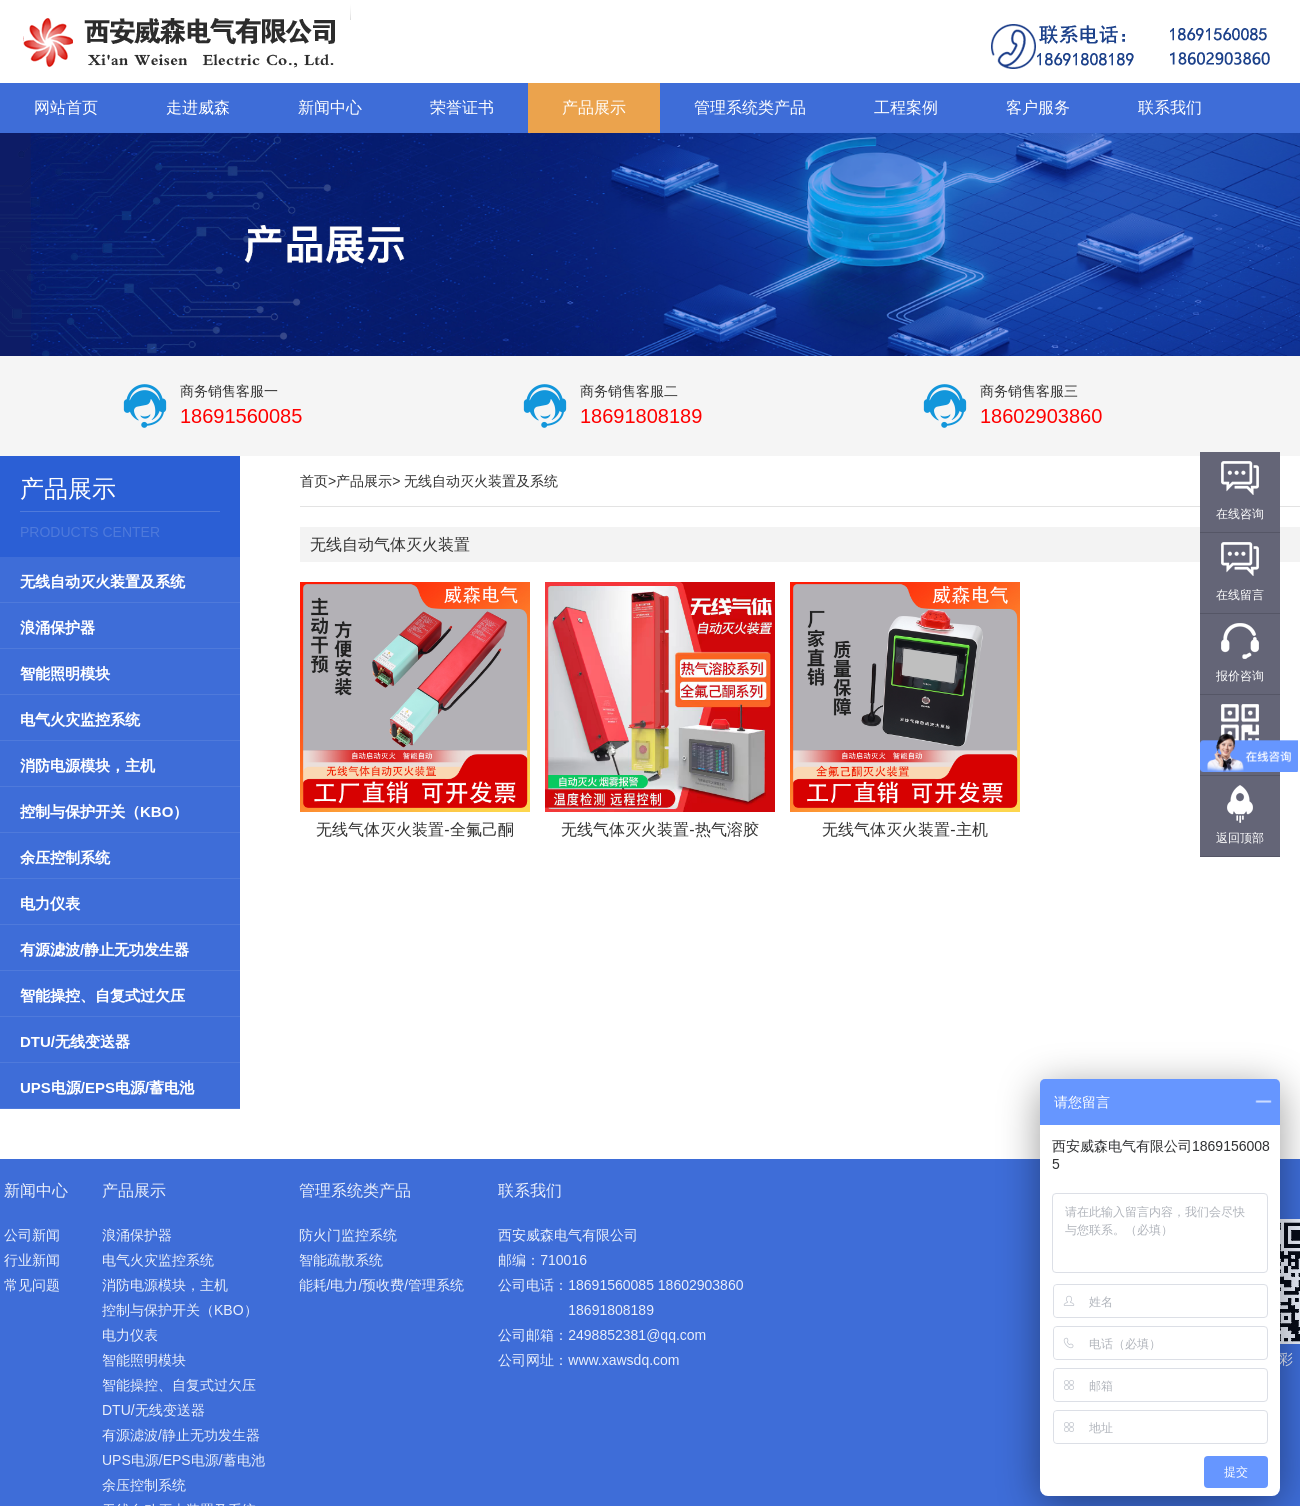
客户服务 (1038, 107)
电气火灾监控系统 (80, 719)
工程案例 (906, 107)
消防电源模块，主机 (87, 765)
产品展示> (368, 481)
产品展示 (594, 107)
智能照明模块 (65, 673)
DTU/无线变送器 (75, 1041)
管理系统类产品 (750, 107)
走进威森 (198, 107)
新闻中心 (330, 107)
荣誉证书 (462, 107)
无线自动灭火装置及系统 (102, 581)
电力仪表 (50, 903)
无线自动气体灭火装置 (390, 544)
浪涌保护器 (57, 627)
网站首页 (66, 107)
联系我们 (1170, 107)
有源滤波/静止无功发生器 (104, 949)
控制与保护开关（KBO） (104, 811)
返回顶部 (1240, 838)
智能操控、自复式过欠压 (102, 995)
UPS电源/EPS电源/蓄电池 (107, 1087)
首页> (318, 481)
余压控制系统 (65, 857)
